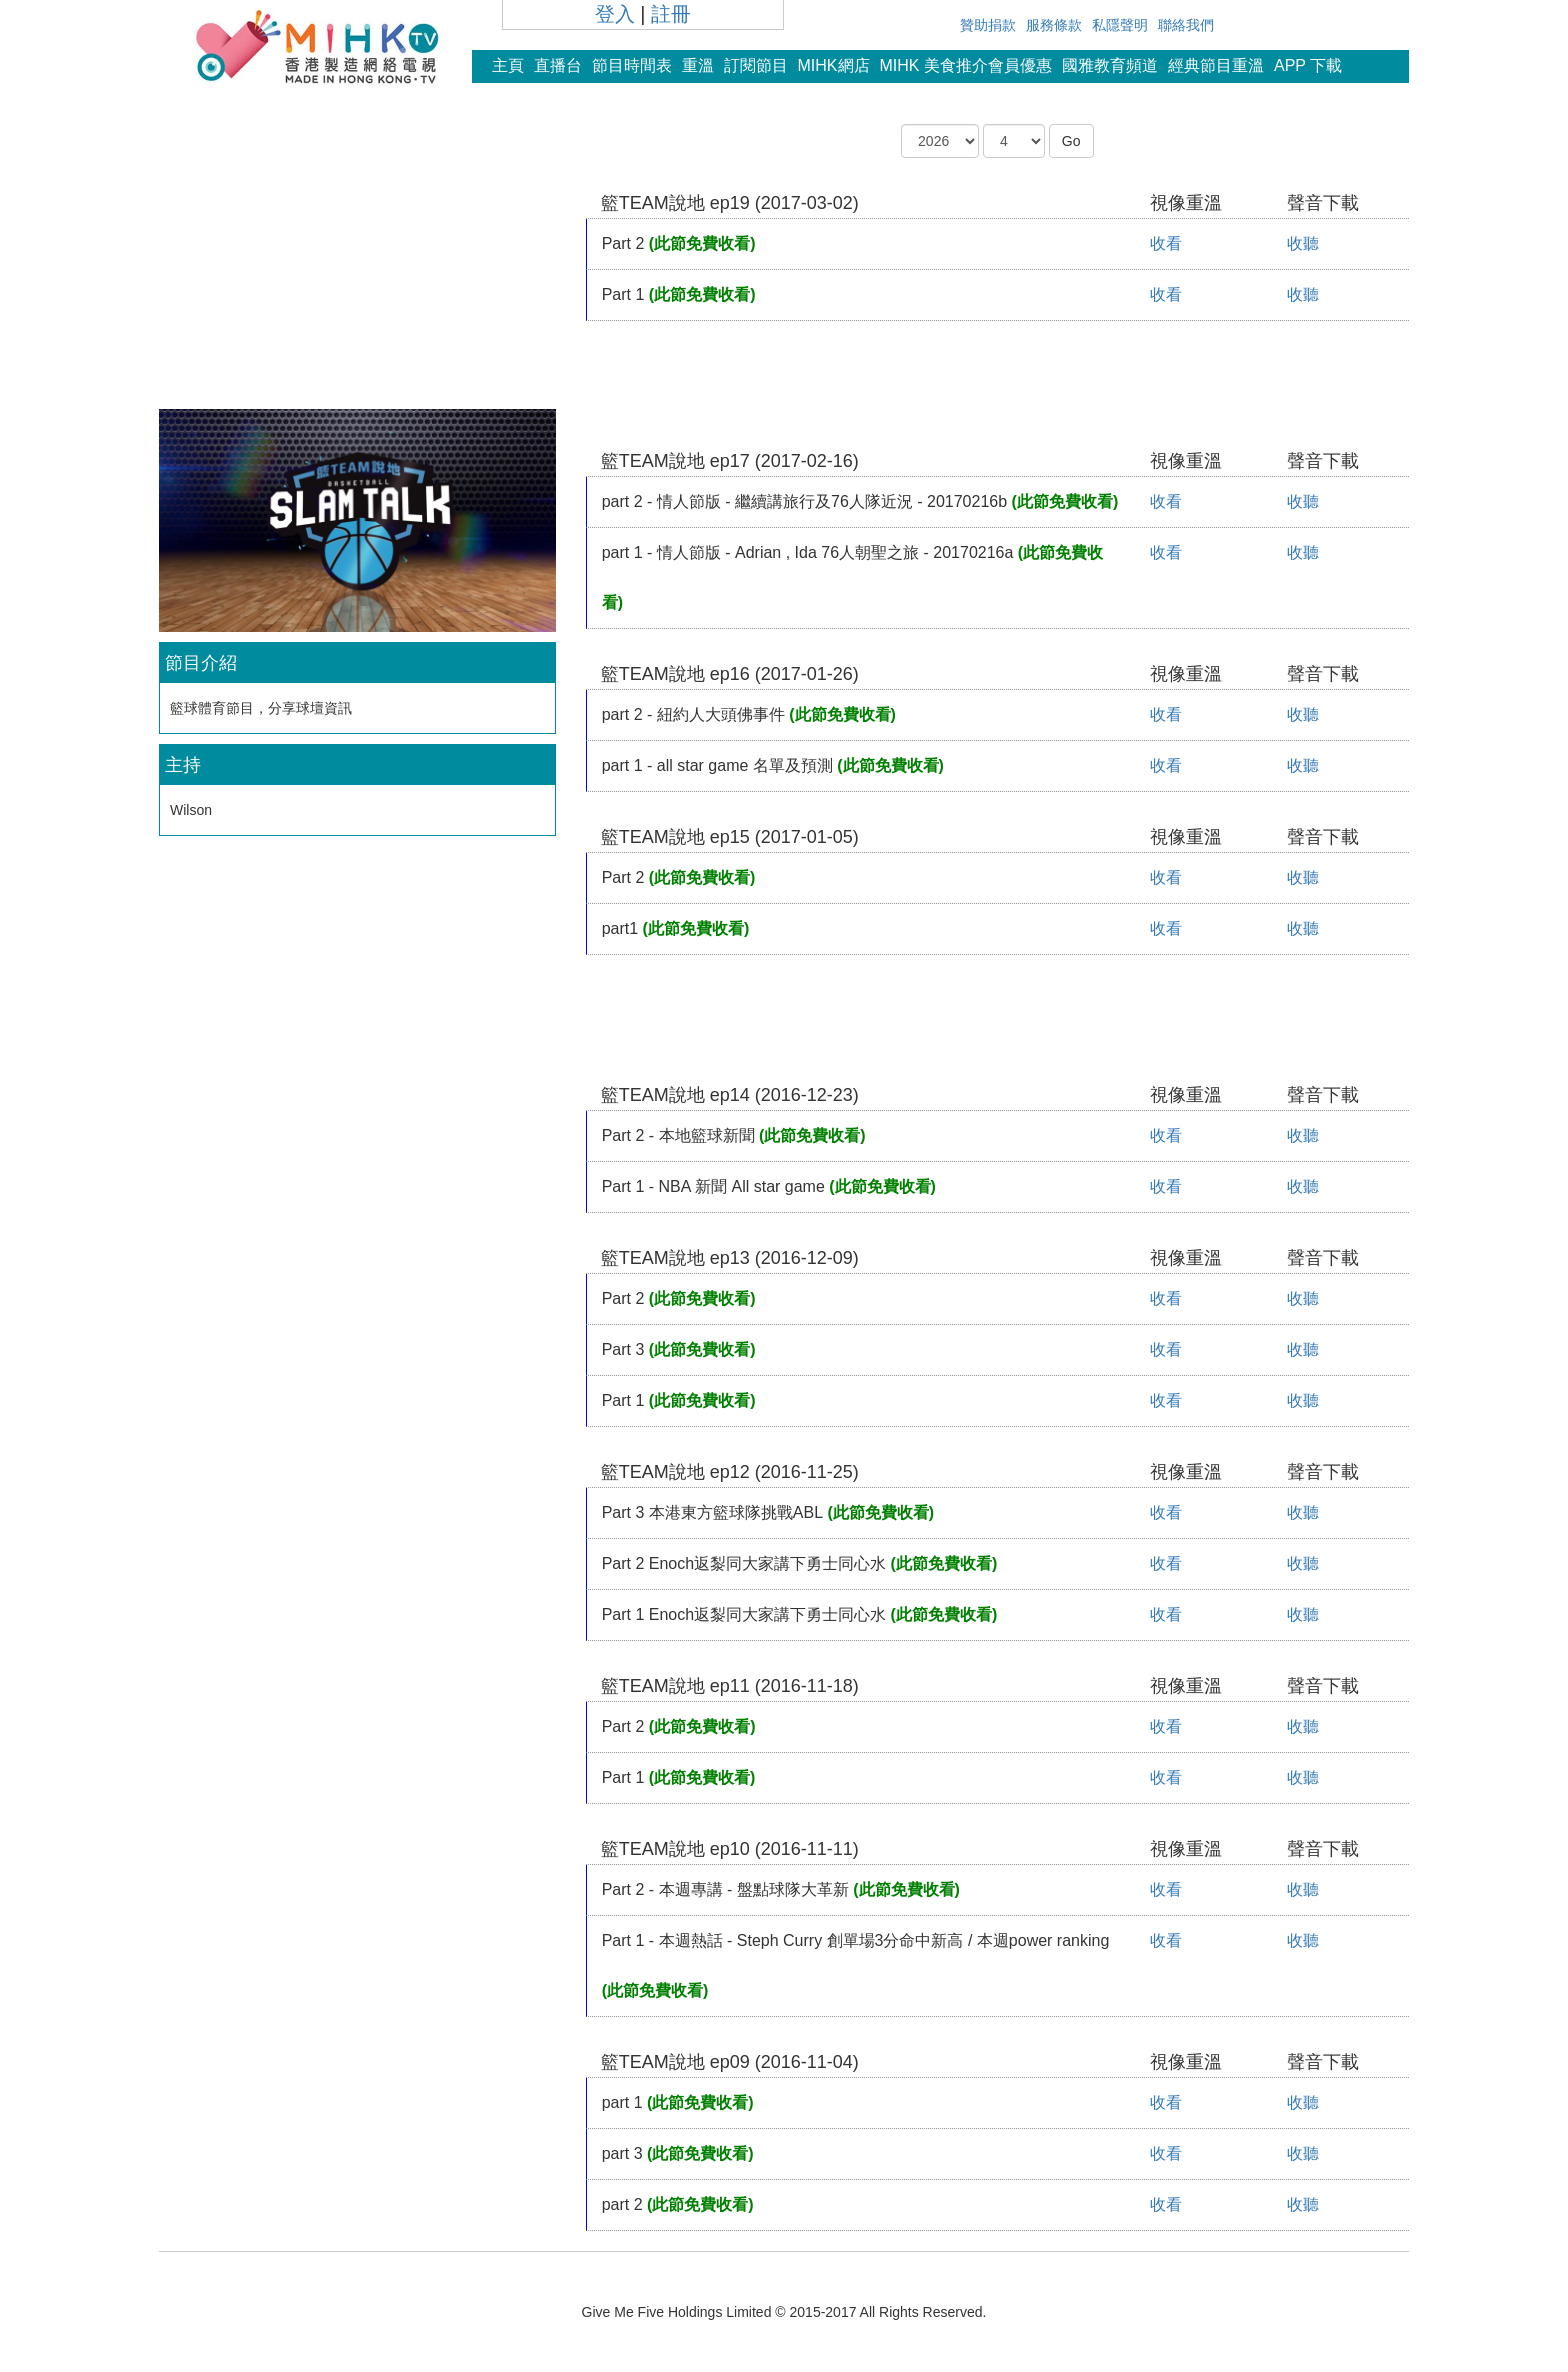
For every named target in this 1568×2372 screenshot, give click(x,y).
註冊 (671, 14)
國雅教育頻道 (1110, 65)
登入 (615, 14)
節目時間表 (632, 65)
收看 (1166, 243)
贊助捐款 (988, 25)
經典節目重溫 (1216, 65)
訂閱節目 (756, 65)
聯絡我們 (1186, 25)
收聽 (1303, 243)
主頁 (508, 65)
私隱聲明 (1120, 25)
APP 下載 (1308, 65)
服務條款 (1054, 25)
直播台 (558, 65)
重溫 (698, 65)
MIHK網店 (834, 65)
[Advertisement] (357, 264)
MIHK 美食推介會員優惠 (966, 65)
